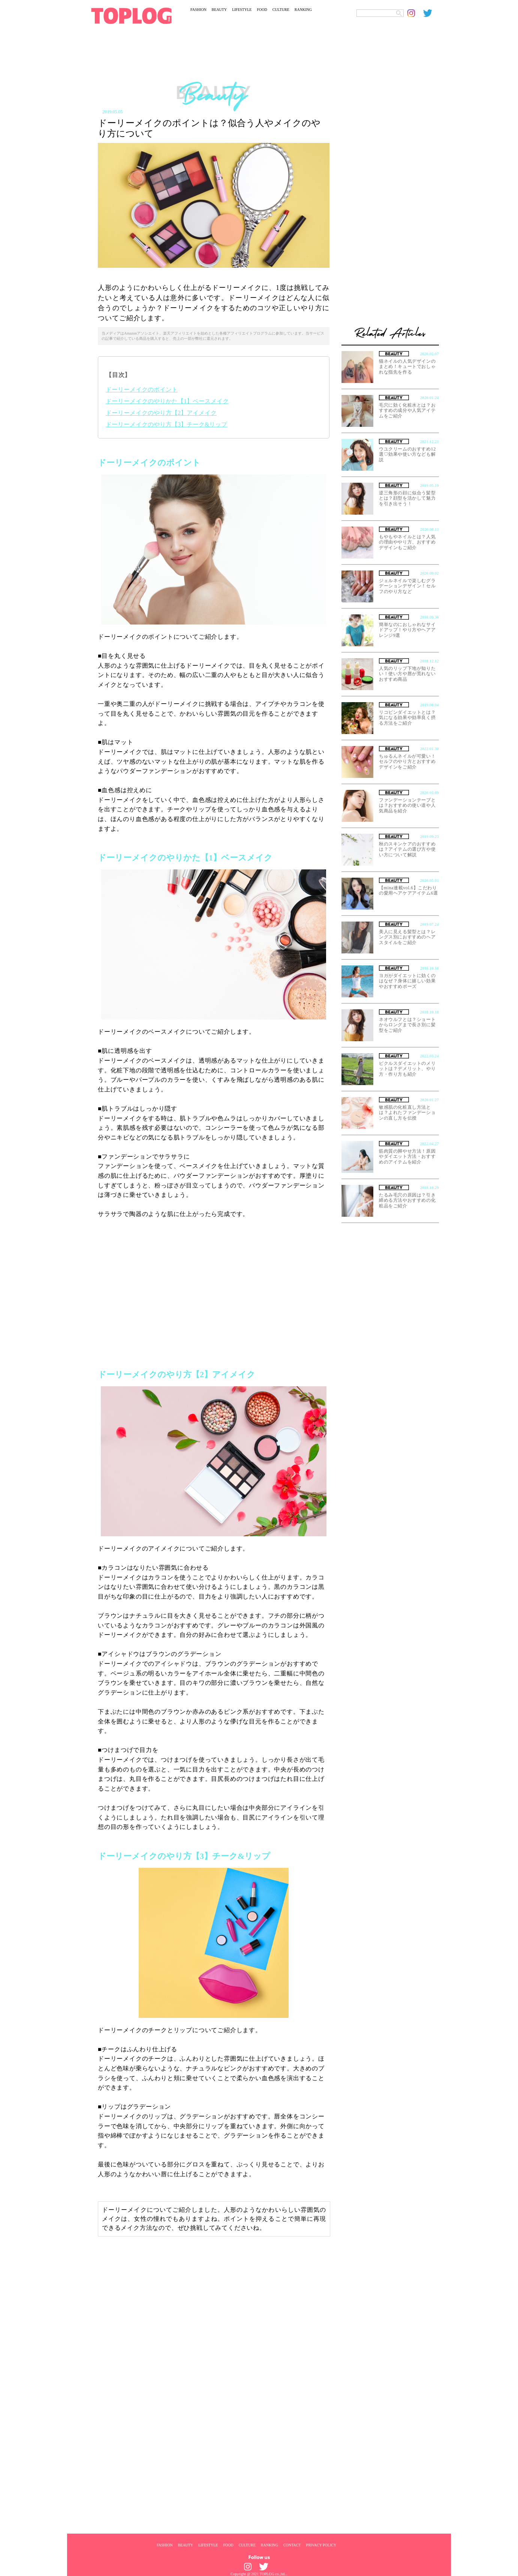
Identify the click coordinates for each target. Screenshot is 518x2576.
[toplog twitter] (431, 13)
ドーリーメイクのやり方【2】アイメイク (161, 413)
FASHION (198, 10)
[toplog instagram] (415, 13)
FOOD (262, 10)
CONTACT (292, 2545)
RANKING (303, 10)
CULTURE (280, 10)
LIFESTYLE (242, 10)
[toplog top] (131, 16)
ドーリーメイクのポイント (142, 389)
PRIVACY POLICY (321, 2545)
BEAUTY (219, 10)
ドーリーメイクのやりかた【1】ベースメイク (167, 401)
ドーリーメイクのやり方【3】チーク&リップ (166, 424)
